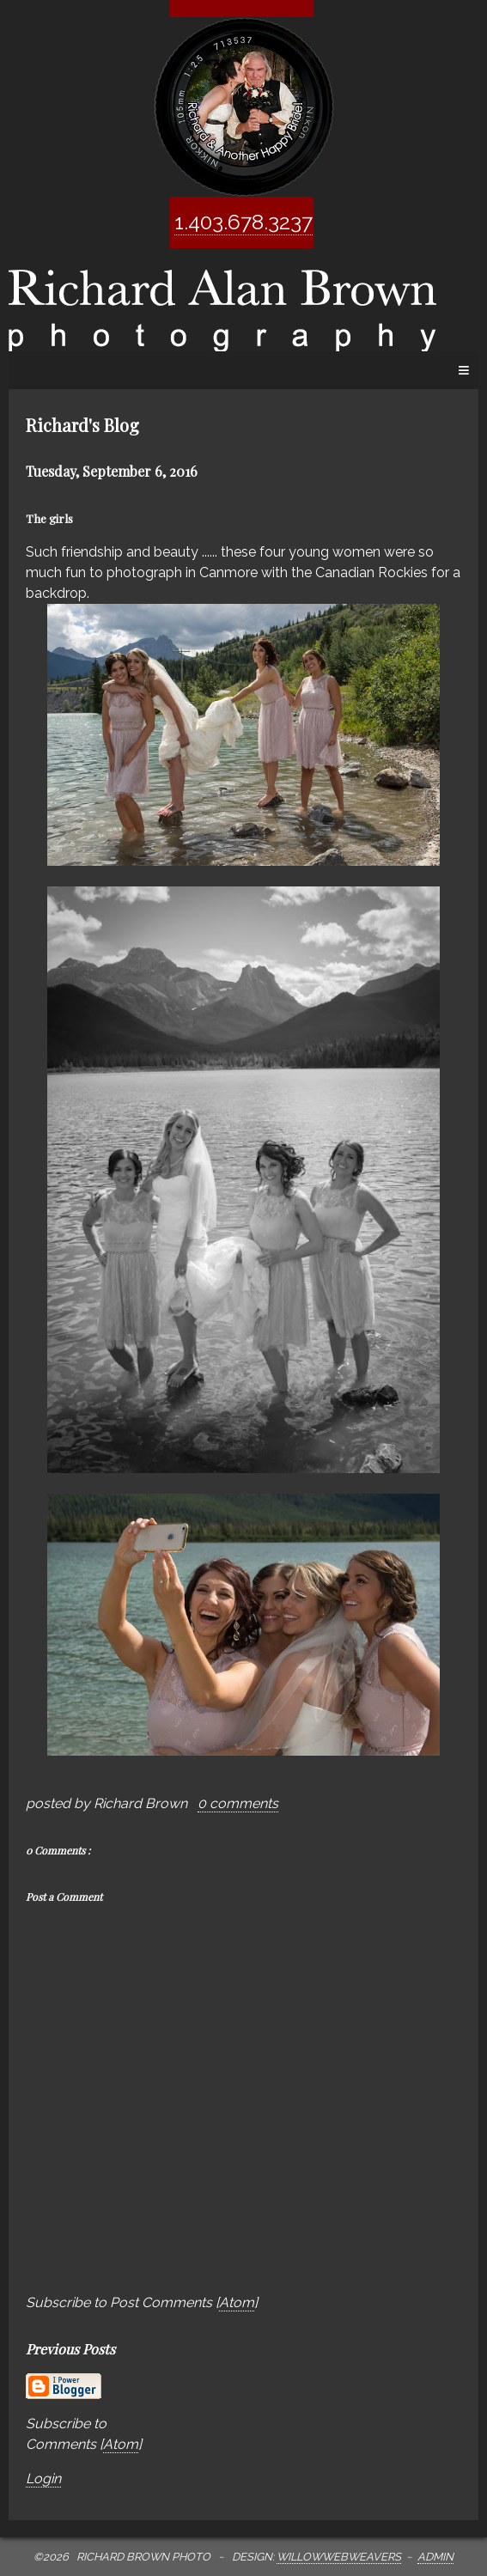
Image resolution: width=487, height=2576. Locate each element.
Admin (435, 2556)
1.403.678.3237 (243, 222)
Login (43, 2478)
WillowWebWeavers (339, 2556)
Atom (236, 2302)
